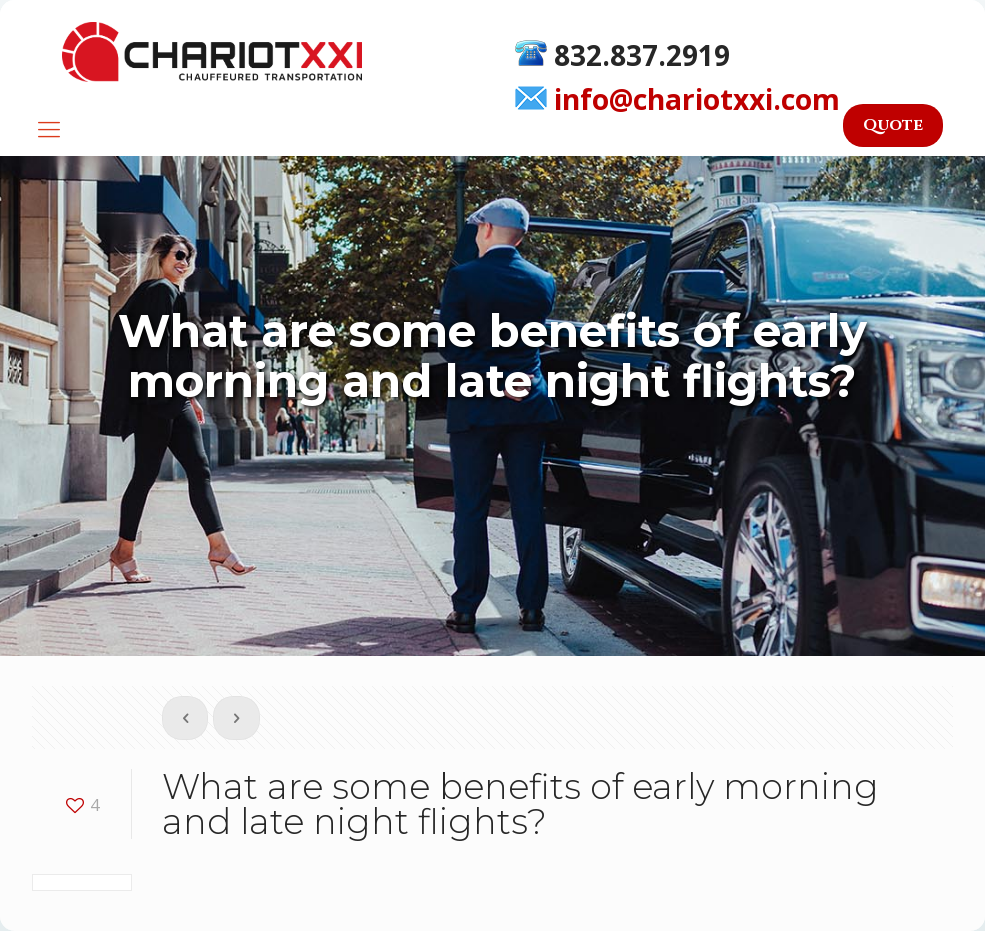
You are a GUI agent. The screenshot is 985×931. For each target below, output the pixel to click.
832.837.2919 (622, 53)
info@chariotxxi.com (677, 98)
